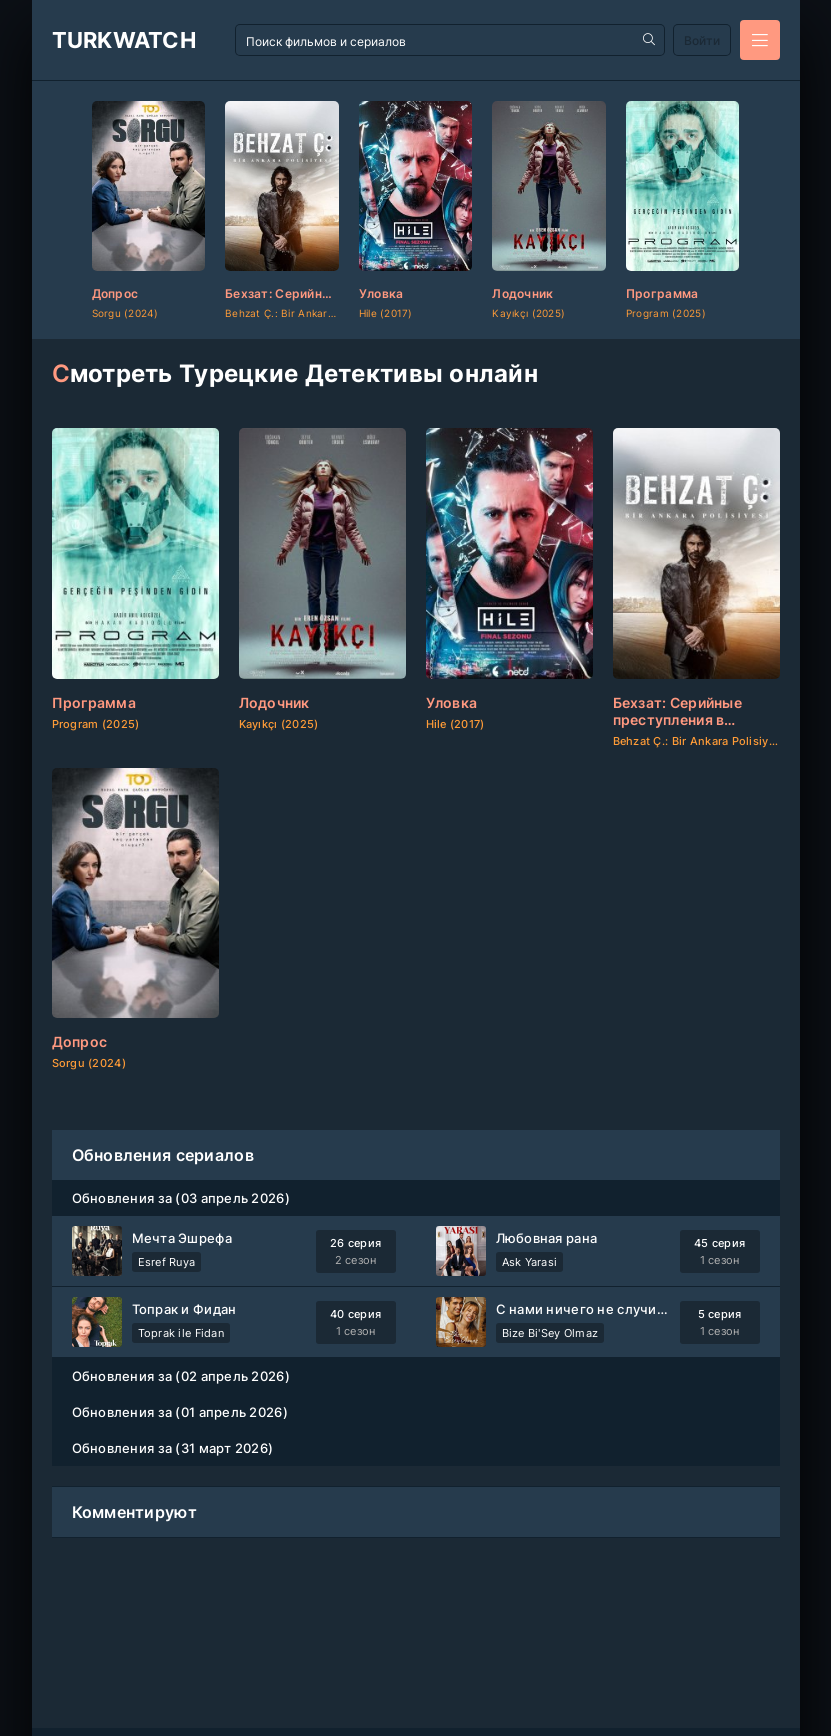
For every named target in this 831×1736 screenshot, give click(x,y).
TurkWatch (124, 40)
